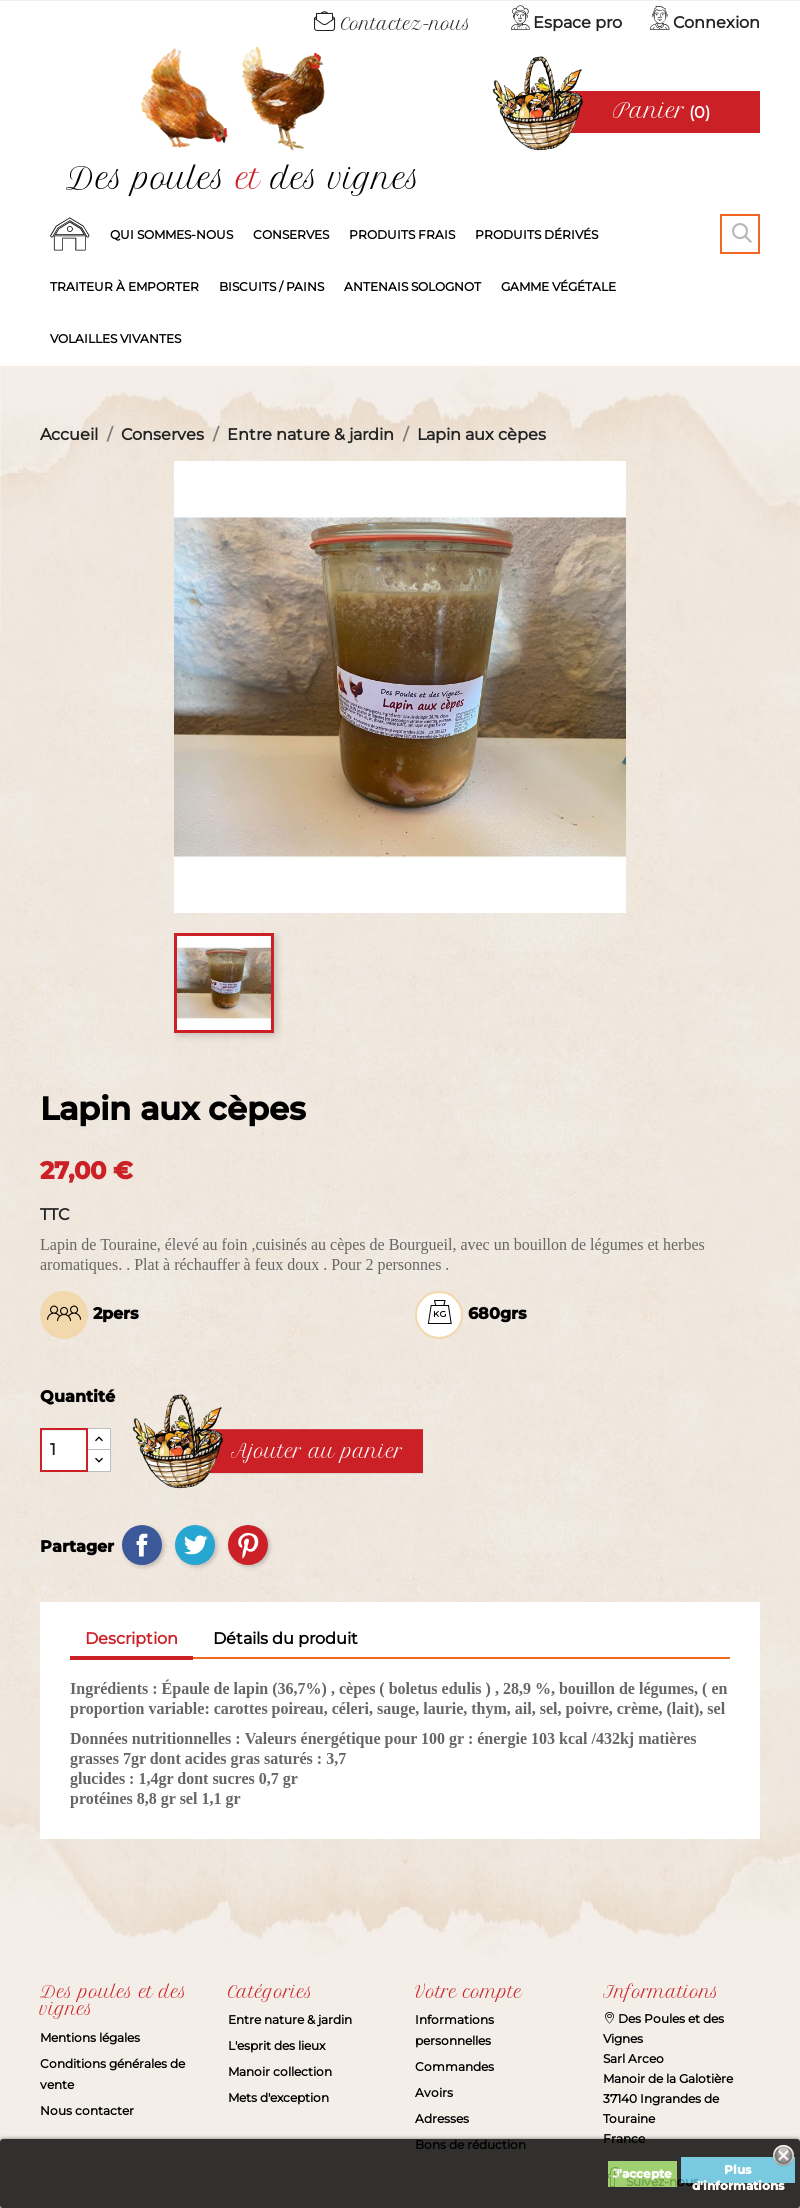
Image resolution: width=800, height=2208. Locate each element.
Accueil (70, 235)
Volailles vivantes (115, 338)
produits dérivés (536, 234)
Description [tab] (131, 1638)
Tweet (195, 1545)
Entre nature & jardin (290, 2019)
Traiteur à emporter (124, 286)
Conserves (291, 234)
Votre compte (468, 1992)
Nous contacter (87, 2110)
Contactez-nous (392, 24)
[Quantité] (64, 1450)
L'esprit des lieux (276, 2045)
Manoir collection (280, 2071)
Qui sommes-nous (171, 234)
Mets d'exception (278, 2097)
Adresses (442, 2118)
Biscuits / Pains (271, 286)
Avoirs (434, 2092)
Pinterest (248, 1545)
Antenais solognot (412, 286)
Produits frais (402, 234)
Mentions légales (90, 2037)
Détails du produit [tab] (285, 1638)
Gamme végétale (558, 286)
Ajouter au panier (317, 1452)
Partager (142, 1545)
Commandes (454, 2066)
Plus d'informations (738, 2172)
